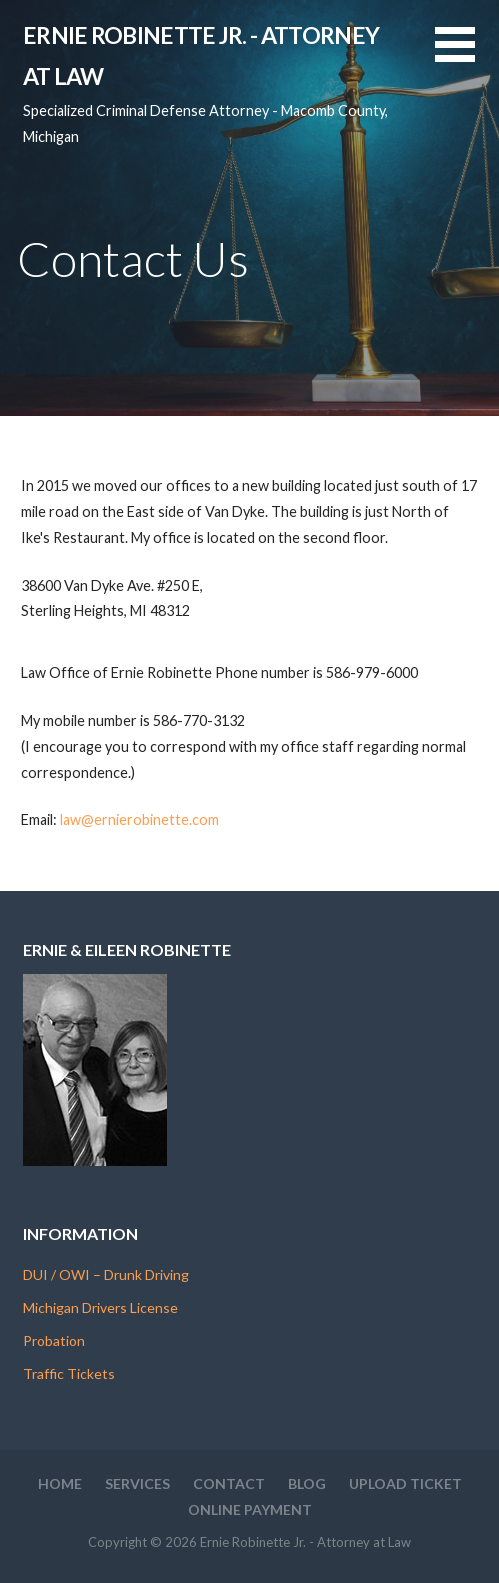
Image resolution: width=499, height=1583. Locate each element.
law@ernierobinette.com (139, 819)
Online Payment (250, 1509)
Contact (229, 1483)
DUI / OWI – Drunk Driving (106, 1274)
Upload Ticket (405, 1483)
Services (137, 1483)
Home (60, 1483)
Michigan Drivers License (100, 1307)
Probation (54, 1340)
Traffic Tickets (69, 1373)
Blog (307, 1483)
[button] (467, 56)
